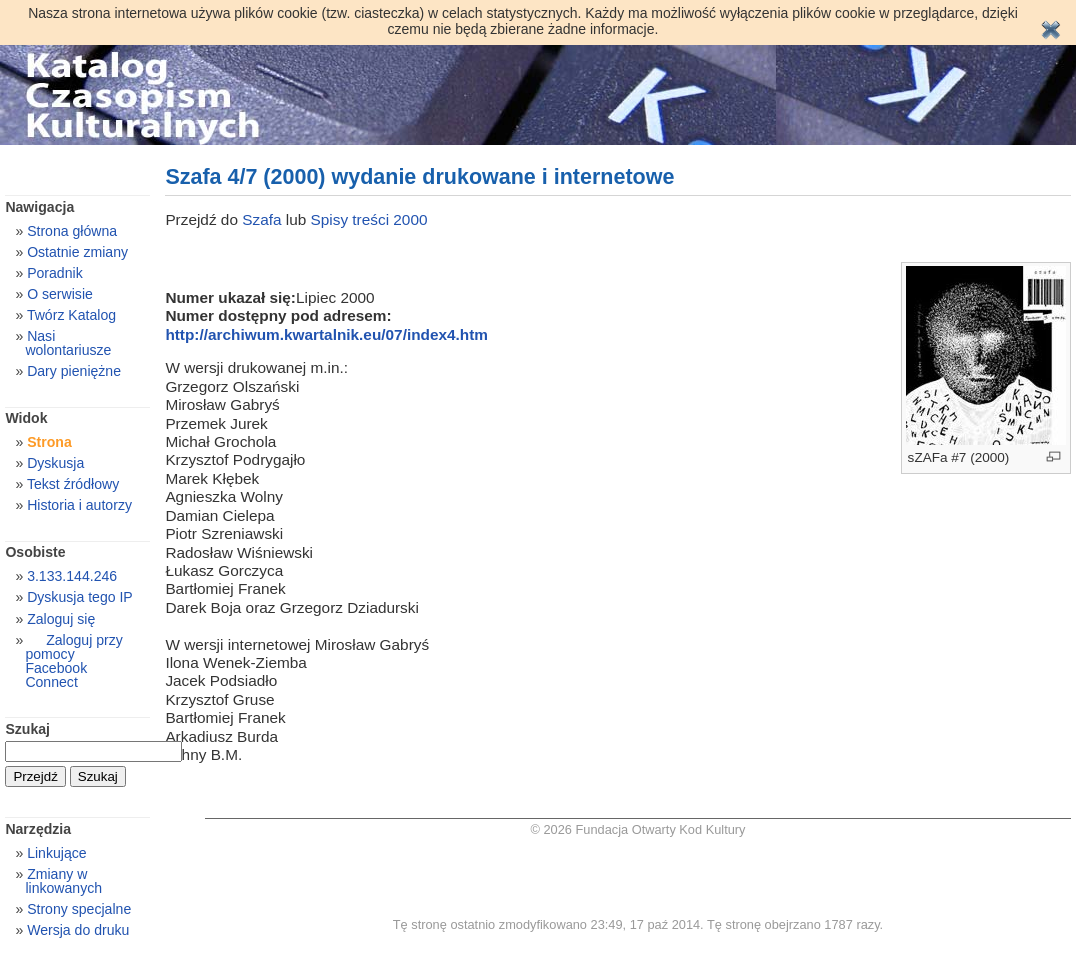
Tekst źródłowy (73, 484)
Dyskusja (55, 463)
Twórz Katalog (71, 315)
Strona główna (72, 231)
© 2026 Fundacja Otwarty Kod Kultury (637, 829)
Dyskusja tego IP (80, 597)
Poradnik (55, 273)
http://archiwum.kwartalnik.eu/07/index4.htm (326, 334)
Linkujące (56, 853)
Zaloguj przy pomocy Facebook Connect (73, 661)
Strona (49, 442)
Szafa (264, 219)
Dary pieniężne (74, 371)
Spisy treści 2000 (369, 219)
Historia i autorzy (79, 505)
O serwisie (60, 294)
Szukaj (27, 729)
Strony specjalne (79, 909)
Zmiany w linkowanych (63, 881)
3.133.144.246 (72, 576)
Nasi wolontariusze (68, 343)
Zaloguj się (61, 619)
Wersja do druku (78, 930)
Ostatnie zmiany (77, 252)
